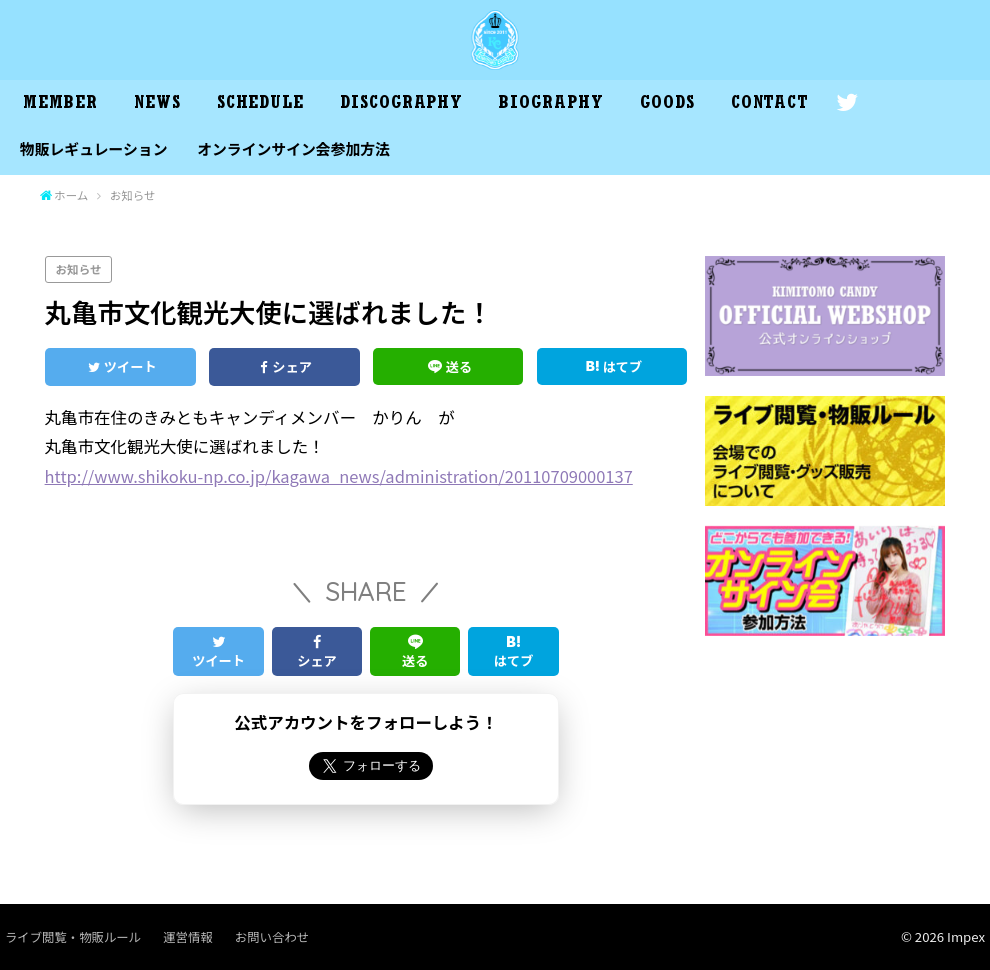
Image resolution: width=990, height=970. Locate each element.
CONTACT (770, 105)
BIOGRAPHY (551, 105)
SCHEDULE (260, 105)
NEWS (157, 105)
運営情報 (187, 937)
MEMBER (60, 105)
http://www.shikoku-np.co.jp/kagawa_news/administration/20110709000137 (339, 476)
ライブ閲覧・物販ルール (73, 937)
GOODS (667, 105)
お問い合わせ (272, 937)
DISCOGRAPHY (401, 105)
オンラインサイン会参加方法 (293, 148)
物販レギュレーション (94, 148)
